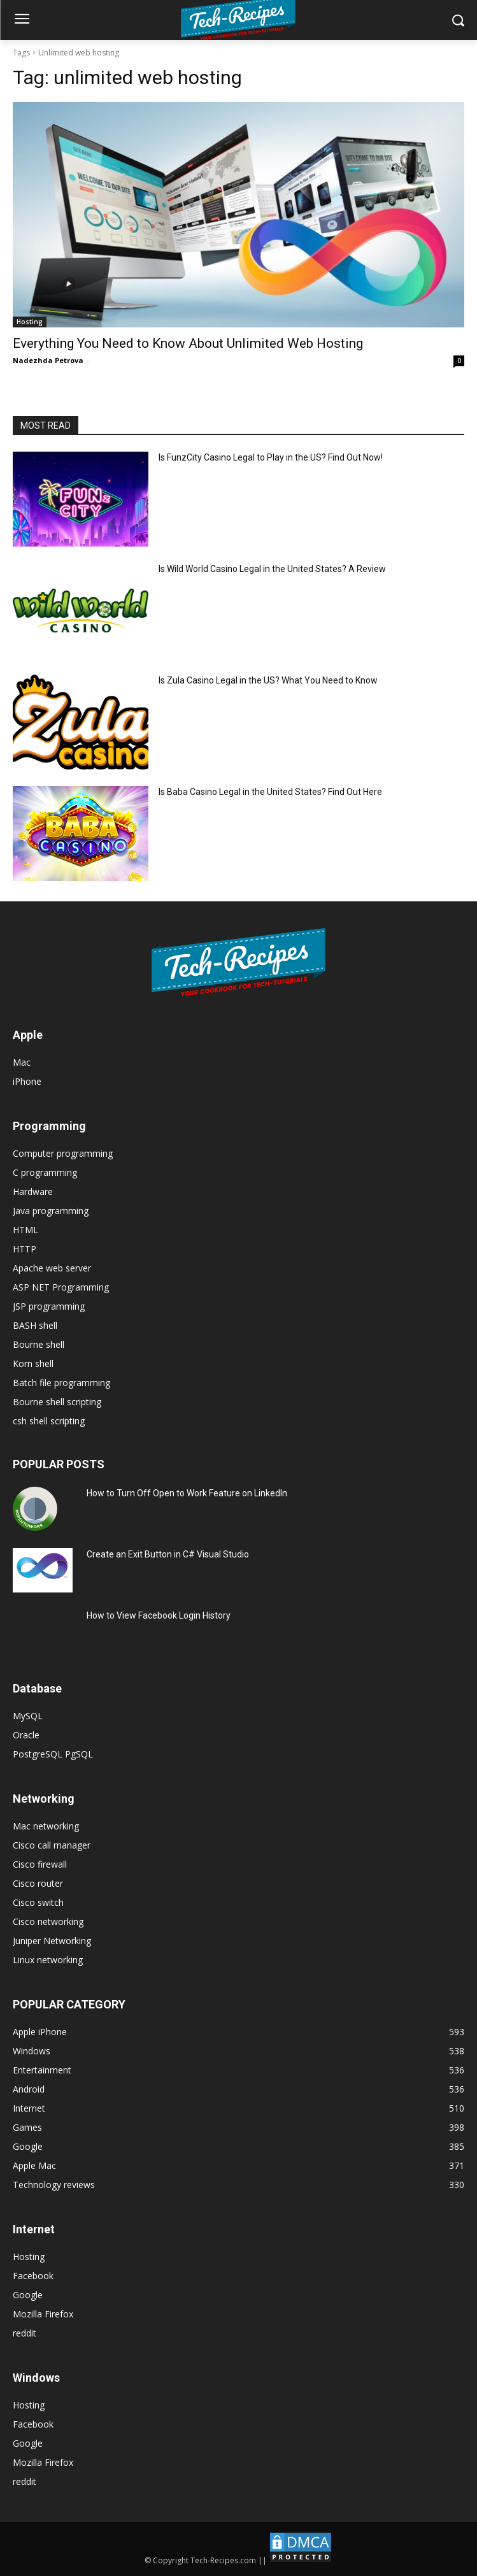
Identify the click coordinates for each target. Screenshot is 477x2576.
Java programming (51, 1211)
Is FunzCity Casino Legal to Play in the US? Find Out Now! (271, 457)
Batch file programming (61, 1383)
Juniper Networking (52, 1941)
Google (28, 2295)
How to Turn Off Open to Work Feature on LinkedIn (187, 1493)
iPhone (27, 1081)
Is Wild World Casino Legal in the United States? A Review (272, 569)
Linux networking (48, 1960)
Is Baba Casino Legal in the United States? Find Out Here (270, 792)
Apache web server (52, 1268)
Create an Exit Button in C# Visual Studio (168, 1554)
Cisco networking (48, 1921)
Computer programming (63, 1153)
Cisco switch (38, 1902)
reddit (24, 2333)
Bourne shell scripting (57, 1402)
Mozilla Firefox (43, 2314)
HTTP (24, 1249)
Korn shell (33, 1363)
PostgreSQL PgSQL (53, 1754)
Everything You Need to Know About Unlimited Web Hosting (188, 343)
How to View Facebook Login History (159, 1615)
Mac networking (46, 1826)
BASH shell (35, 1325)
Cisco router (38, 1883)
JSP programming (49, 1306)
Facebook (33, 2276)
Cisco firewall (40, 1864)
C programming (45, 1172)
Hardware (33, 1191)
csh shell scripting (49, 1421)
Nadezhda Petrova (48, 360)
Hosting (30, 321)
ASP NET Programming (61, 1287)
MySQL (28, 1716)
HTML (25, 1230)
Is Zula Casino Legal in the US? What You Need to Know (268, 680)
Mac (22, 1062)
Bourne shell (38, 1344)
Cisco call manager (51, 1845)
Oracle (26, 1735)
